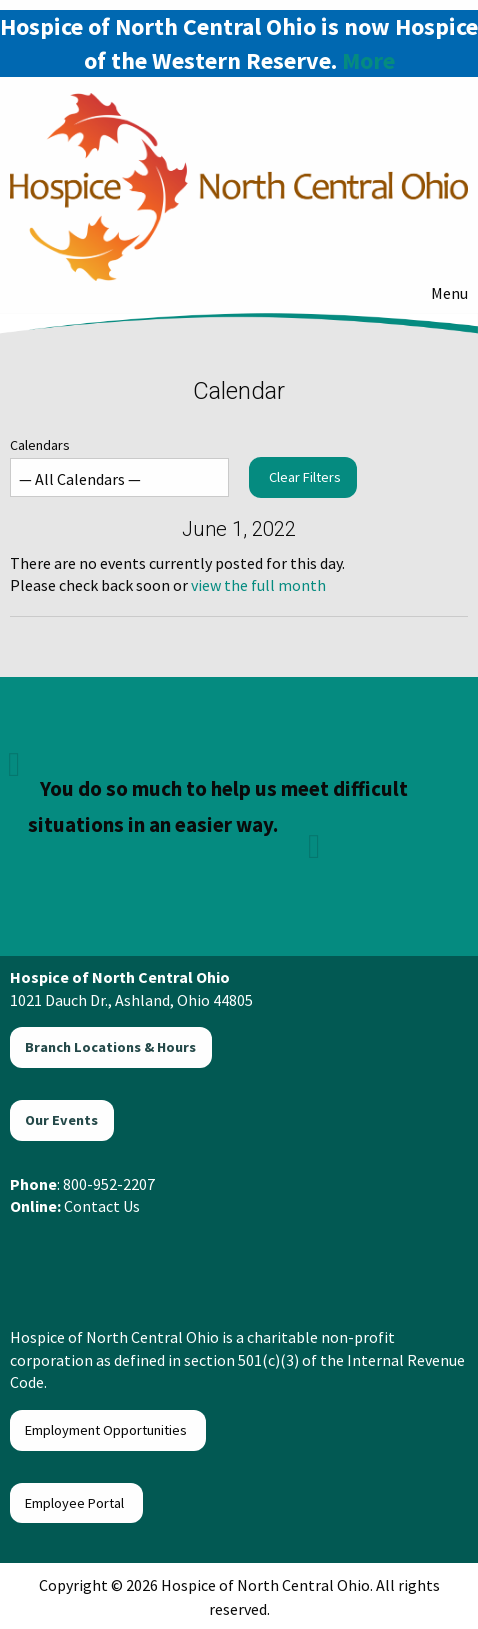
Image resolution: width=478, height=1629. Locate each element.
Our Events (61, 1120)
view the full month (258, 585)
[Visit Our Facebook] (32, 1253)
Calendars (119, 466)
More (368, 60)
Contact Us (102, 1206)
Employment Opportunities (107, 1430)
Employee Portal (76, 1503)
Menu (439, 293)
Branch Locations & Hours (110, 1047)
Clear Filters (305, 477)
